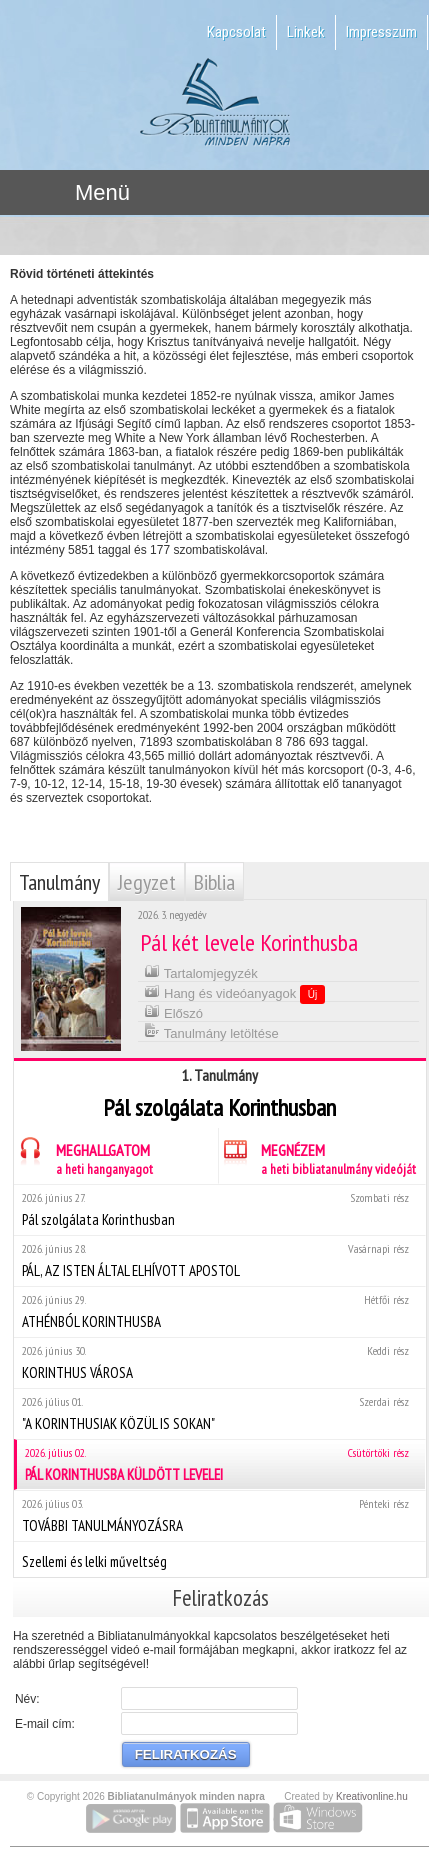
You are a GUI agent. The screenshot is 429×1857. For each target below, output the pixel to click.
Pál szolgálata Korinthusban (219, 1209)
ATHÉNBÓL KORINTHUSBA (219, 1311)
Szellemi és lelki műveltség (219, 1559)
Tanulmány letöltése (211, 1031)
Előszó (173, 1011)
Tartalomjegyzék (200, 971)
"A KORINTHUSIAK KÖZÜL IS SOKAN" (219, 1413)
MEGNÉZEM (317, 1156)
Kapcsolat (236, 32)
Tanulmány (59, 882)
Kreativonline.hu (372, 1796)
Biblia (214, 882)
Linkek (306, 32)
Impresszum (381, 32)
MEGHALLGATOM (83, 1156)
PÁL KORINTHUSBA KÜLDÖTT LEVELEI (221, 1464)
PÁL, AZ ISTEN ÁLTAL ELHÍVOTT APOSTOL (219, 1260)
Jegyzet (147, 882)
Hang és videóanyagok (234, 993)
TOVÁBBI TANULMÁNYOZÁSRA (219, 1515)
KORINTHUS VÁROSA (219, 1362)
